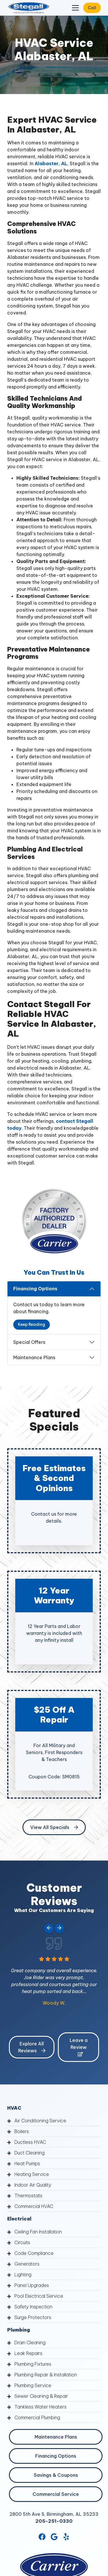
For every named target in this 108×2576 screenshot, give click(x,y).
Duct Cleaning (29, 2153)
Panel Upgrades (31, 2285)
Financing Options (35, 1288)
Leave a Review (79, 2046)
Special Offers (29, 1342)
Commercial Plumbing (37, 2417)
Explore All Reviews (32, 2047)
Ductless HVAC (30, 2142)
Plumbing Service (32, 2385)
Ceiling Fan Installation (38, 2232)
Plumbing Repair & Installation (45, 2375)
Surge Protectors (32, 2317)
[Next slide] (59, 1928)
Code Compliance (34, 2253)
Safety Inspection (33, 2307)
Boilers (21, 2131)
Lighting (22, 2274)
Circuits (22, 2242)
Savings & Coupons (56, 2475)
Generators (26, 2264)
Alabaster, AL (50, 163)
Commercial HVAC (33, 2206)
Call (92, 7)
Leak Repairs (28, 2353)
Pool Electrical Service (38, 2296)
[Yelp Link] (66, 2536)
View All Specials (54, 1827)
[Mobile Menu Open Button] (75, 7)
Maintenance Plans (34, 1357)
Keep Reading (31, 1324)
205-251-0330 (54, 2521)
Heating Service (31, 2174)
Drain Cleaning (30, 2342)
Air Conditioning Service (40, 2121)
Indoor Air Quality (32, 2185)
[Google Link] (54, 2536)
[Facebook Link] (42, 2536)
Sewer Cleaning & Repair (41, 2396)
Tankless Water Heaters (40, 2407)
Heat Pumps (27, 2163)
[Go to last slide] (49, 1928)
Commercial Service (56, 2494)
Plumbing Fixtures (32, 2364)
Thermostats (28, 2195)
